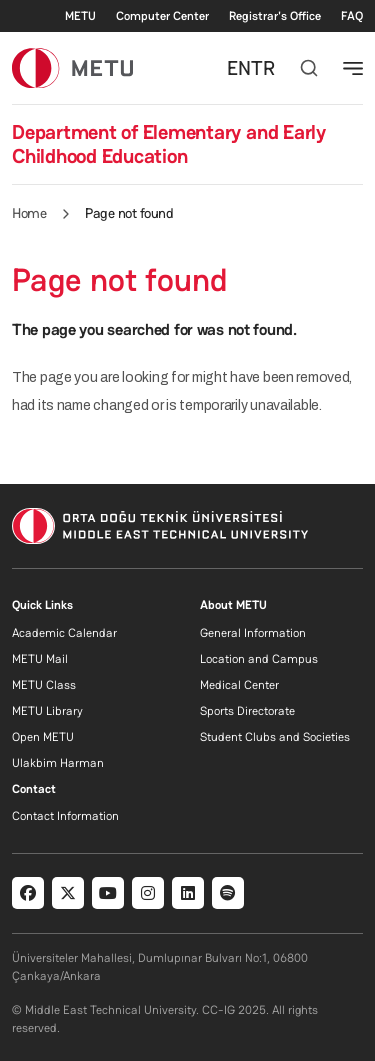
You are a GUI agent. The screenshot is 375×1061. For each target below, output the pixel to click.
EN (239, 68)
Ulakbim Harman (58, 763)
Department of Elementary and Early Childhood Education (169, 144)
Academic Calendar (64, 633)
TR (263, 68)
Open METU (43, 737)
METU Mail (40, 659)
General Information (253, 633)
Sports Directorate (247, 711)
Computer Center (162, 16)
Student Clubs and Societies (275, 737)
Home (29, 213)
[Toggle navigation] (353, 68)
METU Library (47, 711)
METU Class (44, 685)
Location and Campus (259, 659)
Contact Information (65, 816)
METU (80, 16)
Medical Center (239, 685)
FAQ (352, 16)
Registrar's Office (275, 16)
